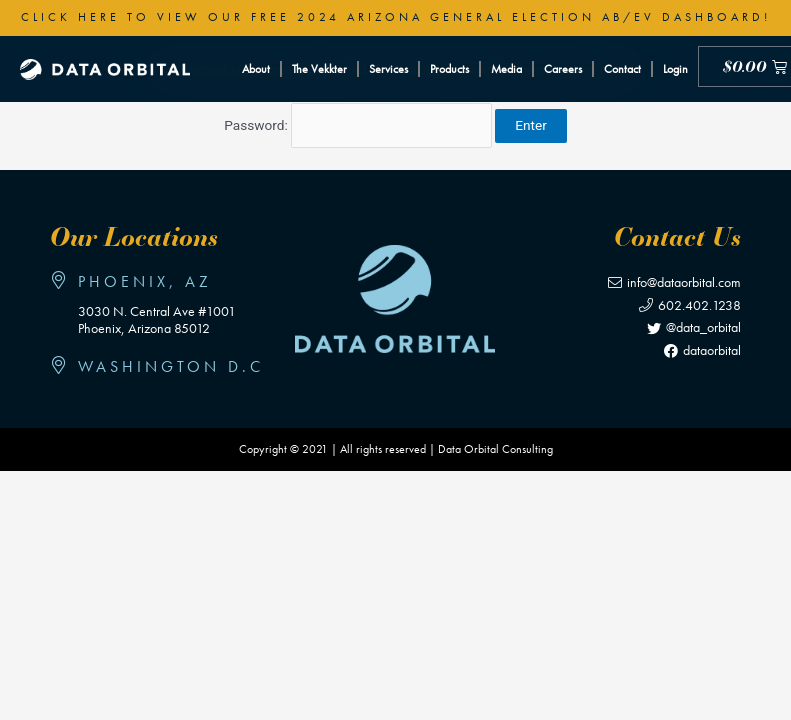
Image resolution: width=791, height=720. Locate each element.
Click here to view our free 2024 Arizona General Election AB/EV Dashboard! (396, 17)
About (256, 69)
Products (449, 69)
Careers (563, 69)
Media (506, 69)
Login (675, 69)
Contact (622, 69)
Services (388, 69)
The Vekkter (319, 69)
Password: (358, 125)
